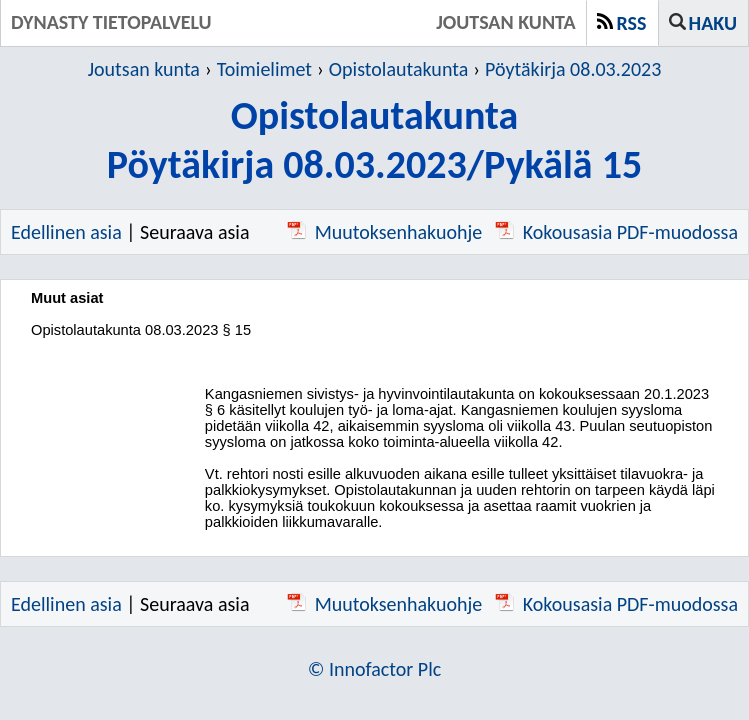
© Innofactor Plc (375, 669)
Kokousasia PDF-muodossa (616, 232)
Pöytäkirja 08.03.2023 (573, 69)
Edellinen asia (66, 232)
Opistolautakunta (398, 69)
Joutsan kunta (144, 69)
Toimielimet (264, 69)
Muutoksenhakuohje (385, 232)
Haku (713, 23)
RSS (632, 23)
